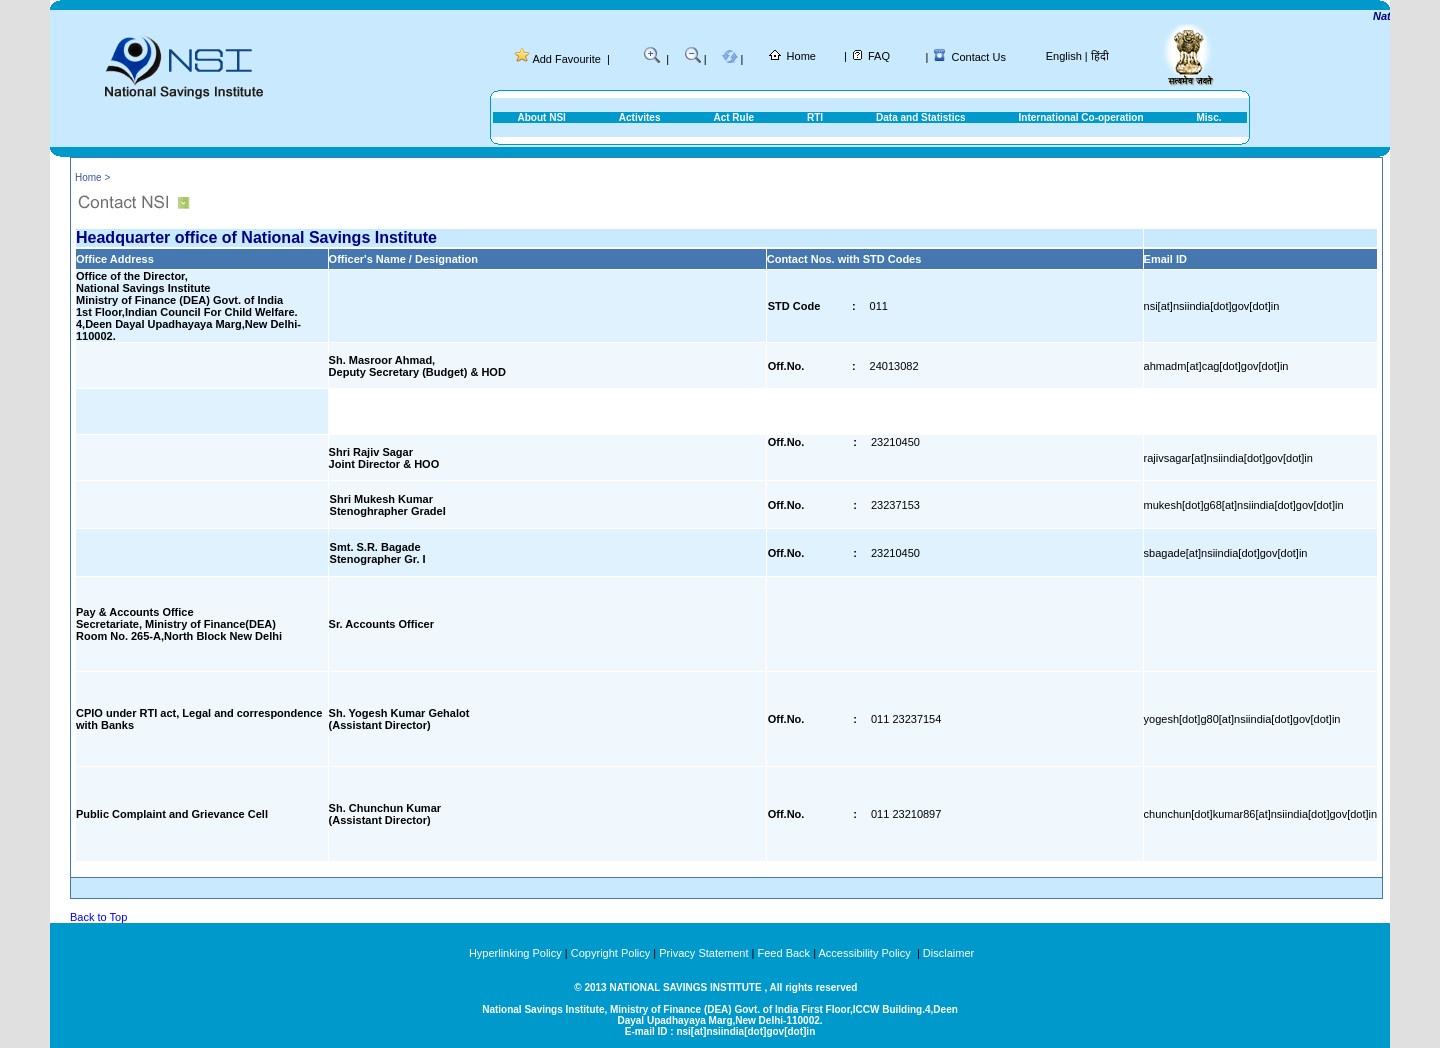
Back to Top (98, 917)
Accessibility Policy (865, 953)
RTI (815, 117)
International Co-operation (1081, 117)
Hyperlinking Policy (515, 953)
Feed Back (784, 953)
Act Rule (733, 117)
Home (801, 56)
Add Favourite (566, 59)
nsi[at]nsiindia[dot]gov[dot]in (1212, 306)
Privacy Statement (703, 953)
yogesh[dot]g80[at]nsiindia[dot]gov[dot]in (1242, 719)
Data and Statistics (920, 117)
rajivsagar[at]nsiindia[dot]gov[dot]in (1228, 458)
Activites (640, 117)
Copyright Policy (610, 953)
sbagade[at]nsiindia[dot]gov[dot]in (1226, 553)
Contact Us (979, 57)
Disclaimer (948, 953)
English (1064, 56)
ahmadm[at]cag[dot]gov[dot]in (1216, 366)
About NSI (542, 117)
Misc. (1208, 117)
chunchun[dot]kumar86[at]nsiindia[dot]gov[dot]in (1261, 814)
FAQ (879, 56)
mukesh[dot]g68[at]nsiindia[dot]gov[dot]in (1244, 505)
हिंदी (1100, 56)
